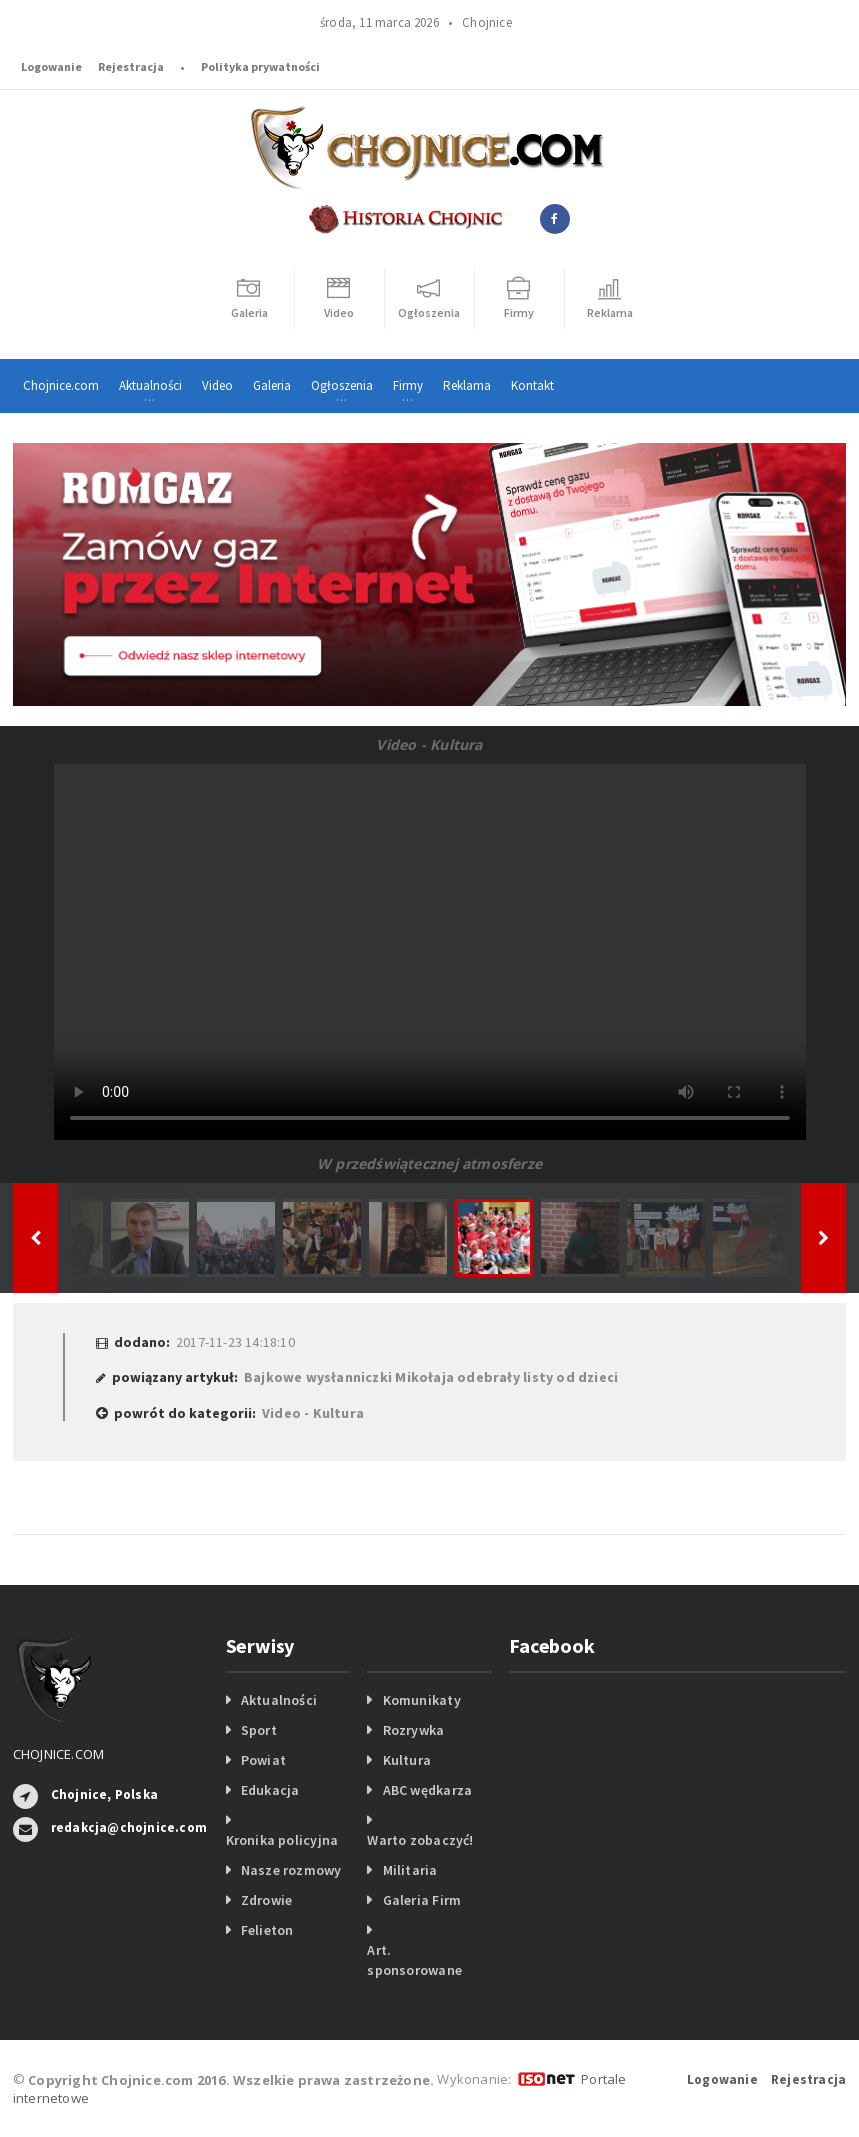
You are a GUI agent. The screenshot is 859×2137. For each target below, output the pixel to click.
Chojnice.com (61, 385)
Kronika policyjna (282, 1840)
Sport (259, 1730)
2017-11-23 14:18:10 (235, 1342)
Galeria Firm (422, 1900)
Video (217, 385)
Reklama (467, 385)
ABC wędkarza (428, 1790)
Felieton (267, 1930)
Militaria (410, 1870)
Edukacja (270, 1790)
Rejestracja (131, 66)
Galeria (272, 385)
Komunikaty (422, 1700)
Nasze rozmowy (291, 1870)
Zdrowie (266, 1900)
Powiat (263, 1760)
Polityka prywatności (260, 66)
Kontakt (532, 385)
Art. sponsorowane (414, 1960)
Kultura (407, 1760)
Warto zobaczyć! (420, 1840)
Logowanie (51, 66)
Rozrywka (414, 1730)
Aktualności (279, 1700)
